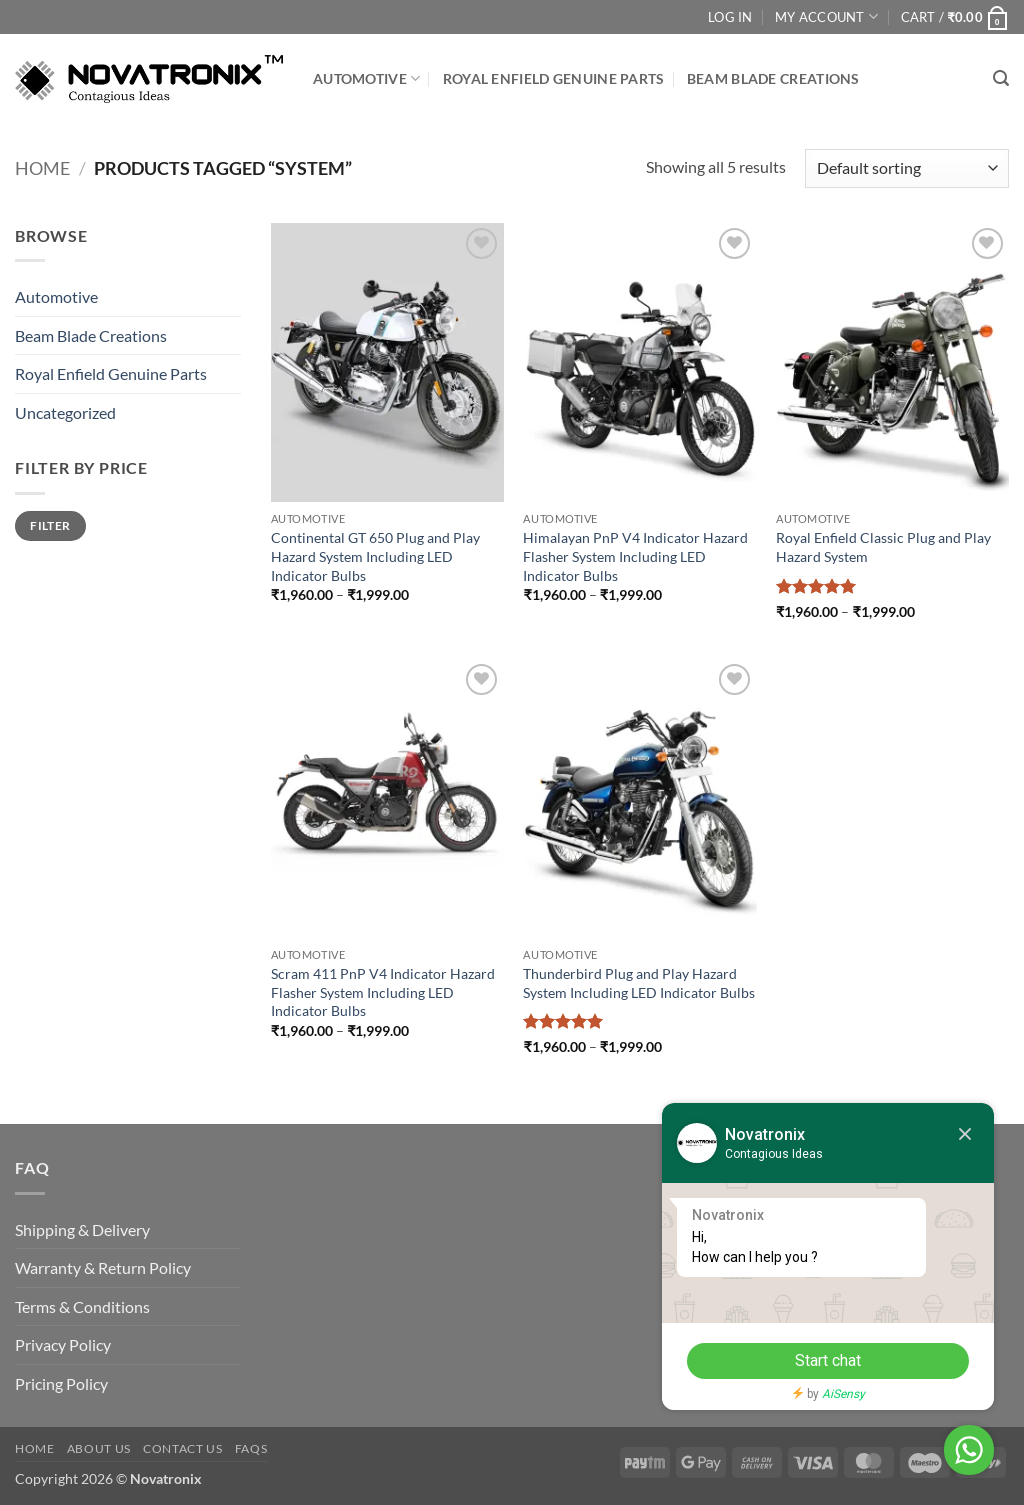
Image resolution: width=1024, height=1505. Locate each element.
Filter (50, 525)
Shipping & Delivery (82, 1229)
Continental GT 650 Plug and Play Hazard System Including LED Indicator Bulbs (375, 556)
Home (42, 168)
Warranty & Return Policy (103, 1267)
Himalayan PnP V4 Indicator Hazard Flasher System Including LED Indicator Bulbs (635, 556)
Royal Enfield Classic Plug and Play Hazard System (883, 547)
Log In (730, 17)
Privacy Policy (63, 1344)
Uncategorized (65, 412)
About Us (99, 1448)
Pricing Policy (61, 1383)
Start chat (819, 1360)
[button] (955, 17)
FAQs (251, 1448)
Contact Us (182, 1448)
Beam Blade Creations (773, 78)
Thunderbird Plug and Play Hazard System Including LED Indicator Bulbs (639, 983)
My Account (826, 16)
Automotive (366, 78)
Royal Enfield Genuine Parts (554, 78)
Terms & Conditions (82, 1306)
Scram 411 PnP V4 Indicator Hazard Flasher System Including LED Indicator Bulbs (383, 992)
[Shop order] (907, 168)
